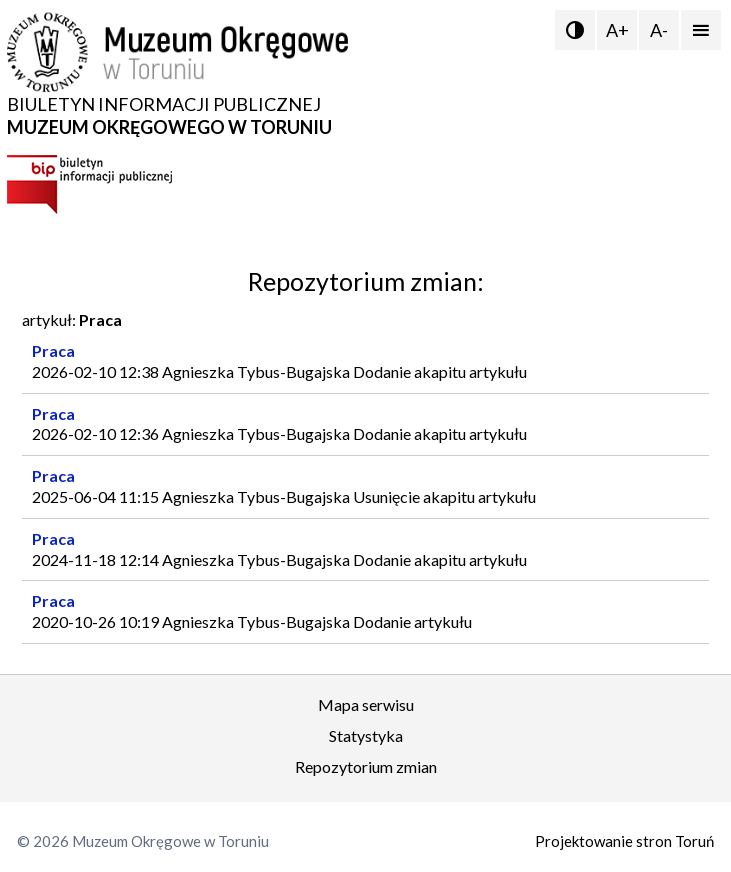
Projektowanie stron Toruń (624, 841)
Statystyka (366, 735)
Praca (53, 350)
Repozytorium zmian (366, 766)
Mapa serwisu (366, 704)
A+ (617, 30)
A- (659, 30)
